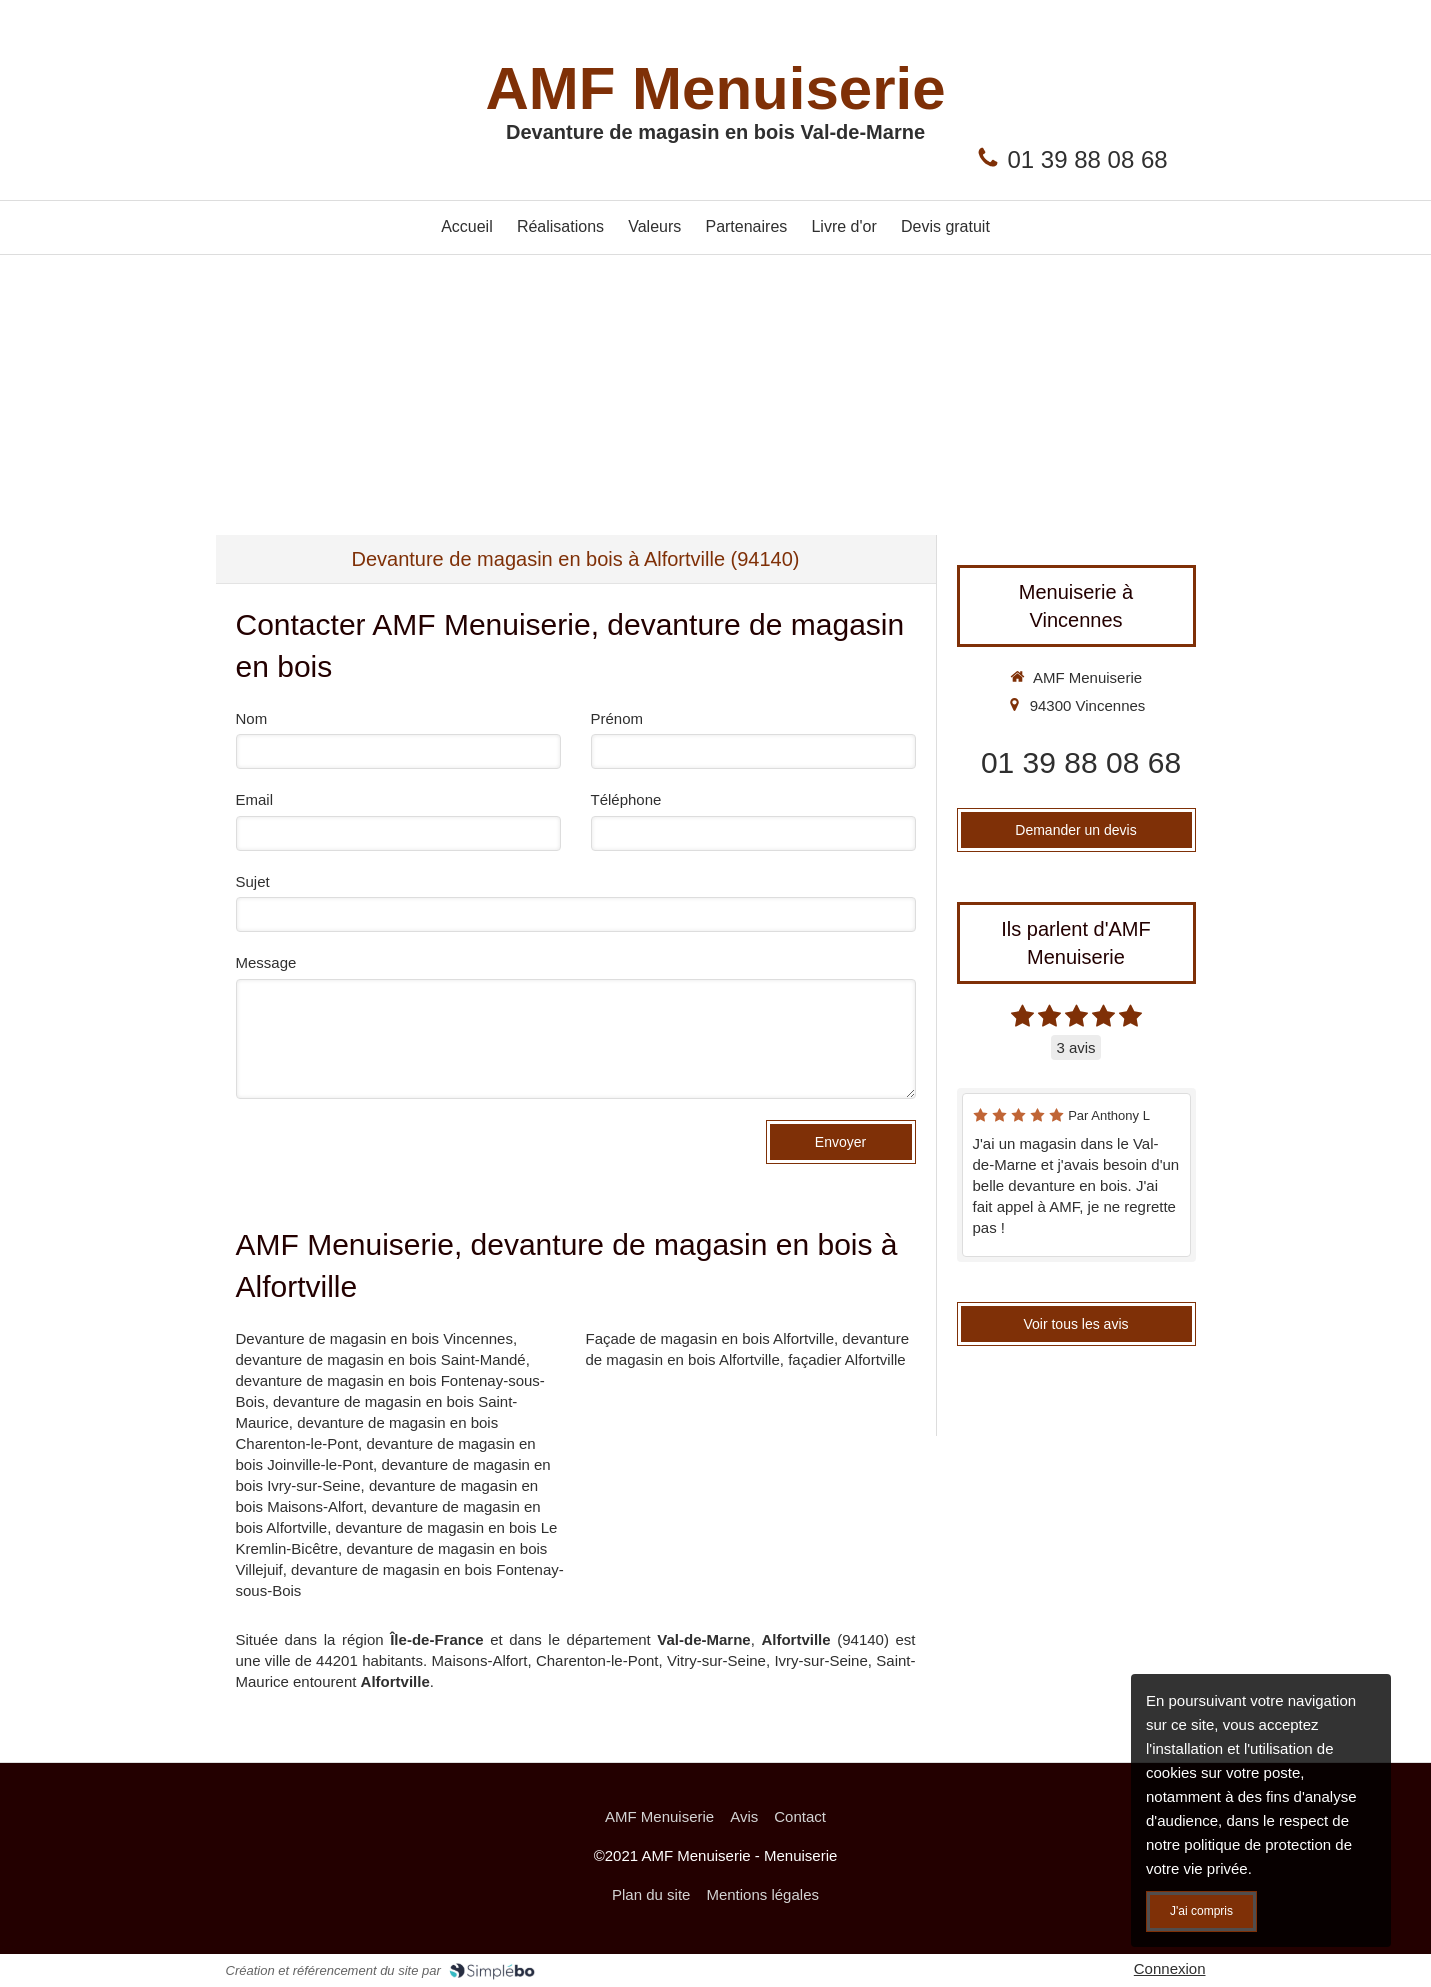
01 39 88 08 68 (1088, 159)
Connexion (1170, 1968)
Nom (252, 718)
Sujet (253, 881)
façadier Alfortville (847, 1359)
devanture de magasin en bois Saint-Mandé (381, 1359)
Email (255, 799)
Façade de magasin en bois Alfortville (710, 1338)
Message (266, 962)
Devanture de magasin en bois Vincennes (374, 1338)
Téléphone (626, 799)
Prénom (617, 718)
